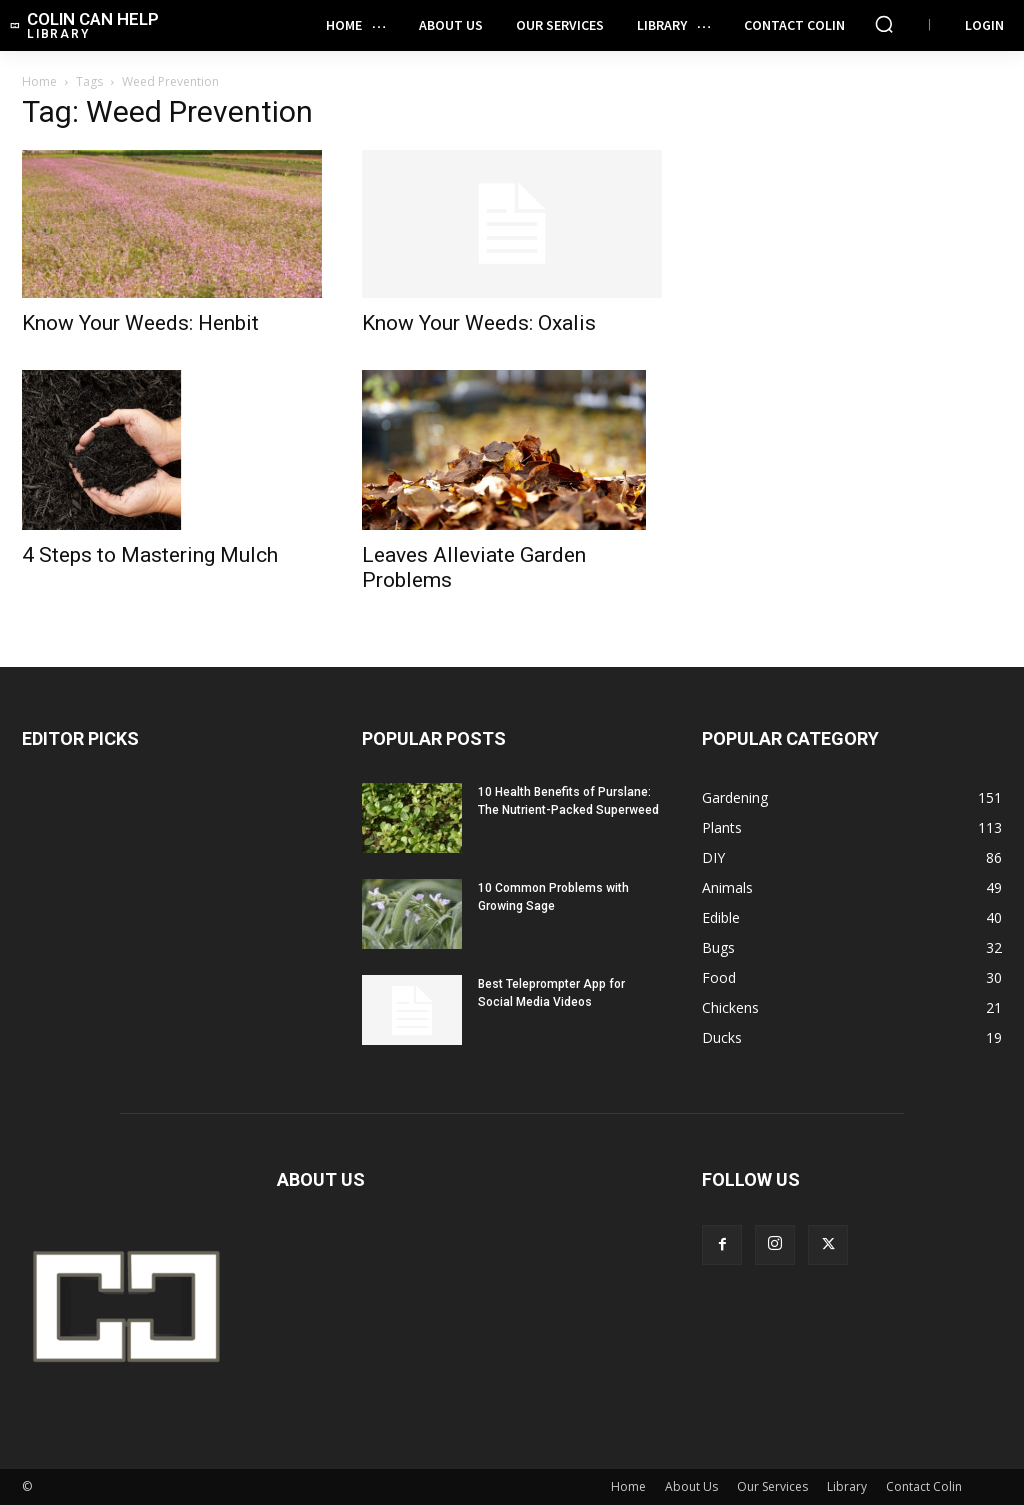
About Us (691, 1486)
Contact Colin (924, 1486)
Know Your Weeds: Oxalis (479, 323)
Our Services (772, 1486)
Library (847, 1486)
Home (39, 81)
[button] (884, 24)
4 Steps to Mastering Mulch (150, 555)
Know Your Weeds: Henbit (140, 323)
